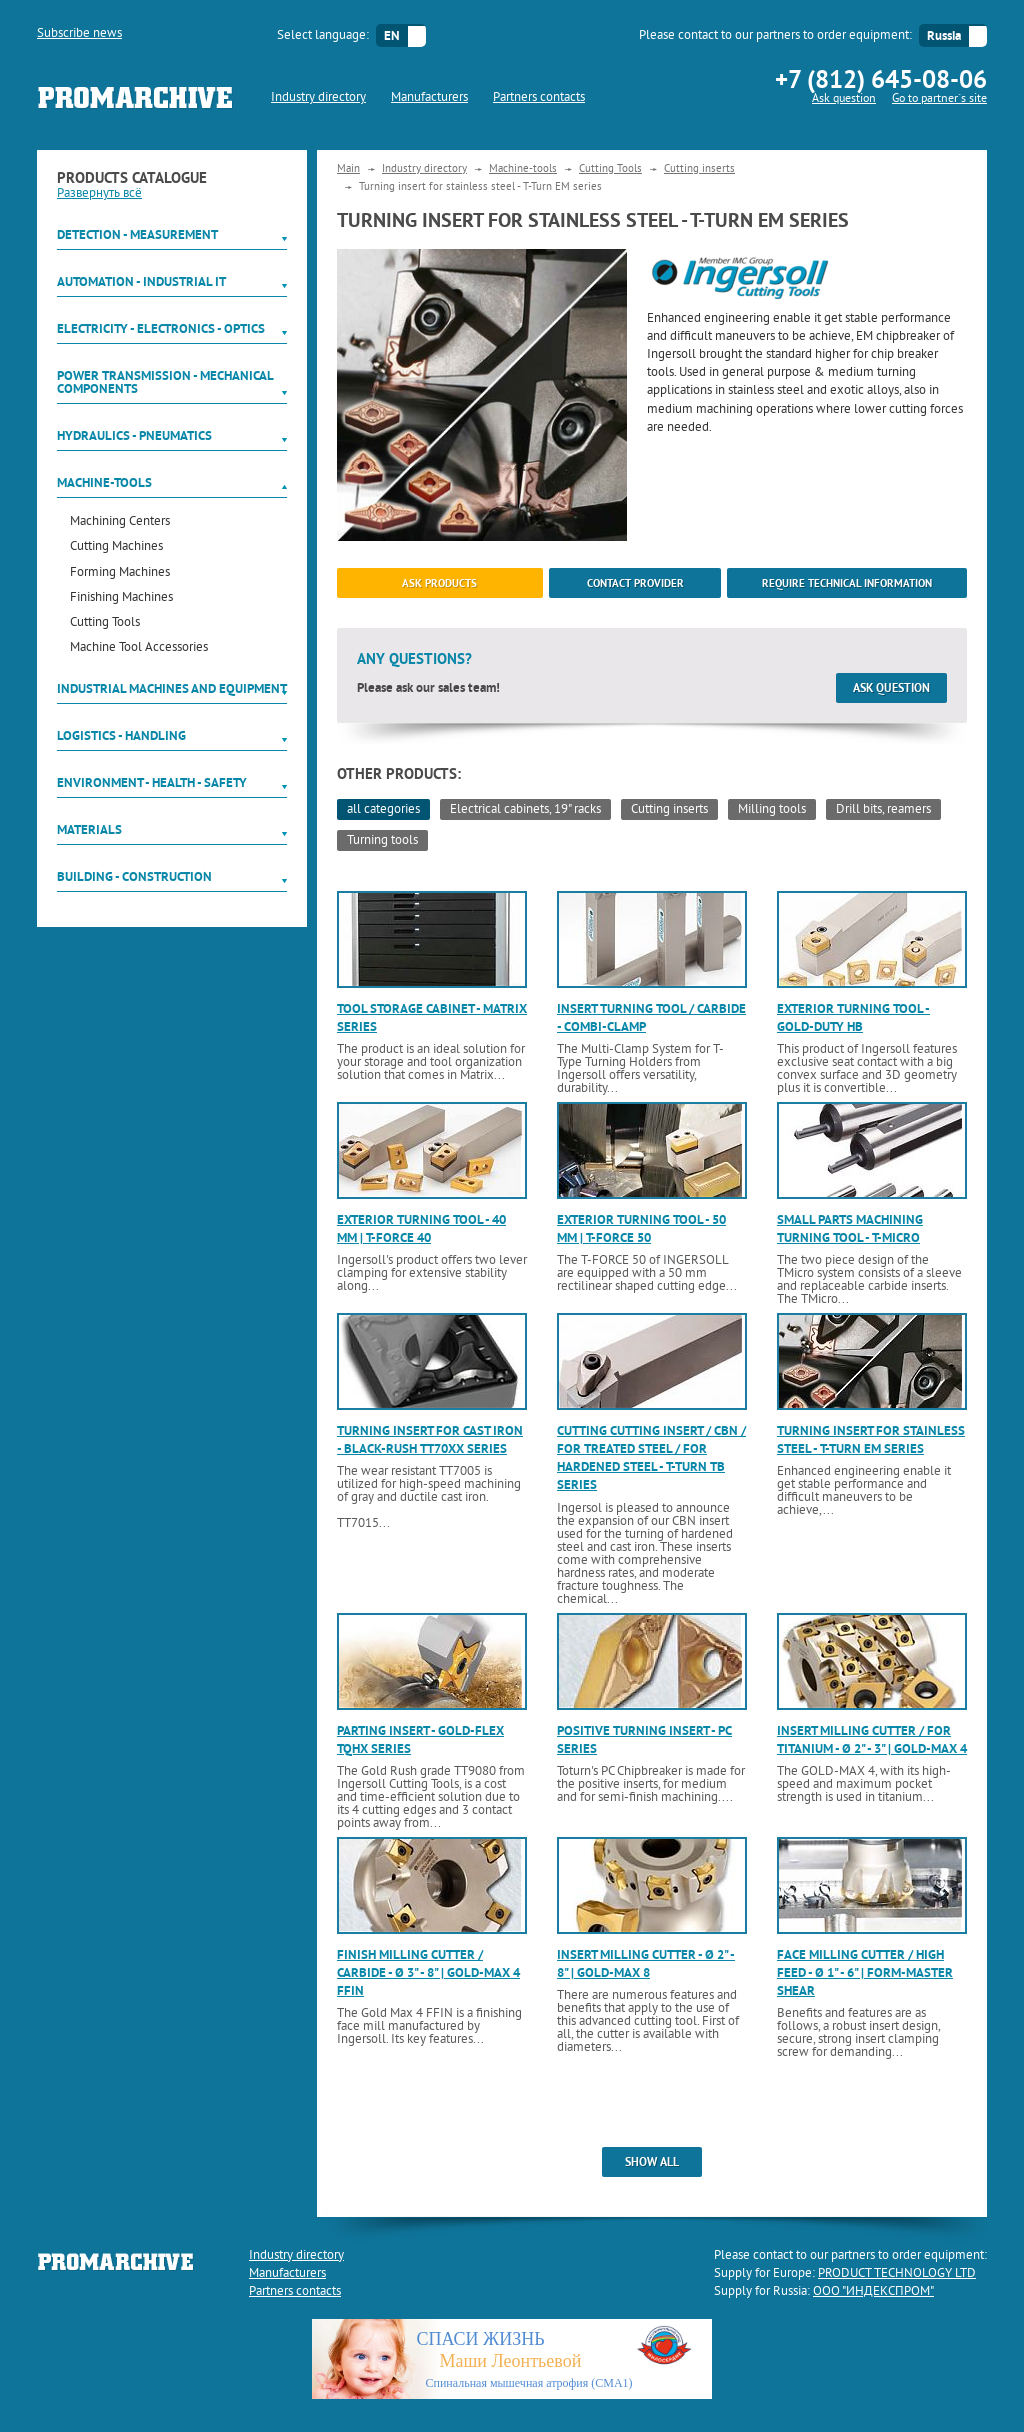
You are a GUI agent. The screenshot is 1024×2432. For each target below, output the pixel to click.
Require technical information (847, 583)
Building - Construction (134, 876)
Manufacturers (429, 98)
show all (652, 2162)
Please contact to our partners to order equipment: (775, 36)
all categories (383, 810)
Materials (89, 829)
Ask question (844, 99)
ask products (439, 583)
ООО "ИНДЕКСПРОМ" (873, 2292)
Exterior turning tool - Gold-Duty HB (853, 1017)
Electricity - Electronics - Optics (161, 328)
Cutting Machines (116, 547)
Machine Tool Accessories (139, 648)
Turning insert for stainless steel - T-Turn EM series (871, 1439)
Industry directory (318, 98)
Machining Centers (120, 522)
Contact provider (635, 583)
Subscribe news (79, 34)
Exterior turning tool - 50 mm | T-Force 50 (641, 1228)
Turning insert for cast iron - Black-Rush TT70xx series (430, 1439)
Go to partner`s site (939, 99)
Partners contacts (539, 98)
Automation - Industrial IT (141, 281)
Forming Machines (120, 573)
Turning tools (382, 841)
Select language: (323, 36)
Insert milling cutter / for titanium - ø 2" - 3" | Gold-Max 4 (872, 1739)
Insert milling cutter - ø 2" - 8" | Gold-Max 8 (646, 1963)
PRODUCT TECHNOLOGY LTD (897, 2274)
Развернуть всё (99, 194)
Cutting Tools (105, 623)
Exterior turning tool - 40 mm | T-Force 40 (421, 1228)
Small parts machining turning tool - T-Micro (850, 1228)
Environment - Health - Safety (152, 782)
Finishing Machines (121, 598)
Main (348, 169)
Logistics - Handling (121, 735)
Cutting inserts (699, 169)
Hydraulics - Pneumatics (134, 435)
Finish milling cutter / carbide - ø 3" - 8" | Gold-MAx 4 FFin (428, 1972)
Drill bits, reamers (883, 810)
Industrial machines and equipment (172, 688)
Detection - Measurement (137, 234)
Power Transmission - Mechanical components (165, 382)
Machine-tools (104, 482)
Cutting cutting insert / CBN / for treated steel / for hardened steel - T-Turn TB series (651, 1458)
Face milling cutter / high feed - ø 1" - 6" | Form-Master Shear (865, 1972)
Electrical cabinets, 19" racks (525, 810)
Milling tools (772, 810)
